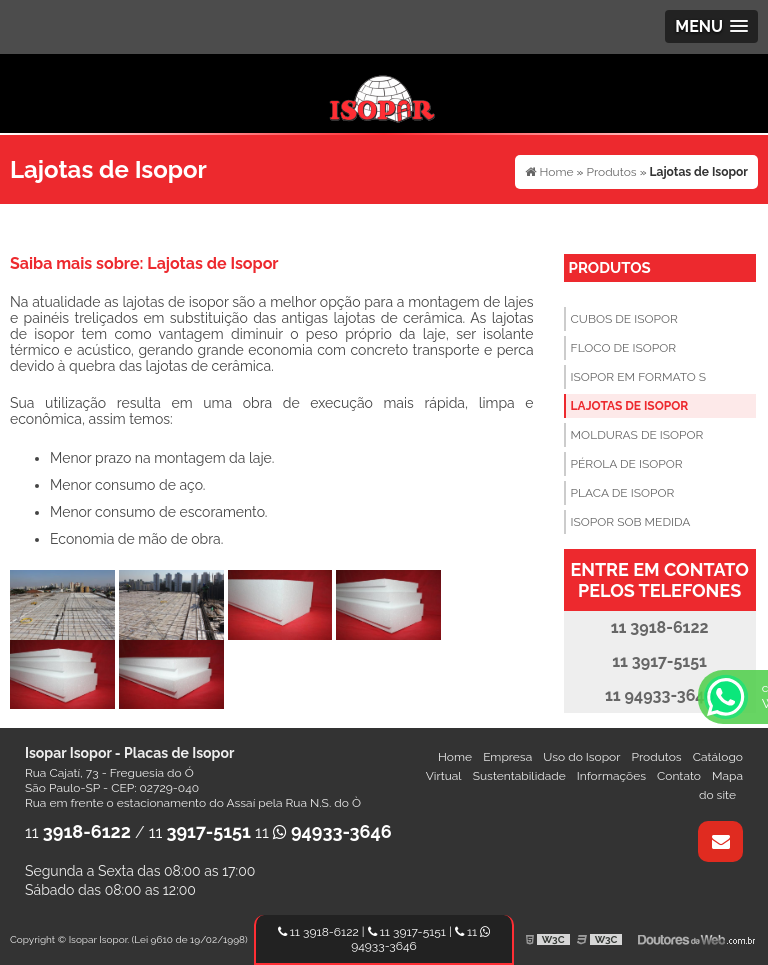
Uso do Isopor (581, 757)
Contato (679, 776)
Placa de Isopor (623, 493)
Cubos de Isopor (624, 319)
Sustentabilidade (519, 776)
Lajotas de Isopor (630, 406)
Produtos (610, 268)
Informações (611, 776)
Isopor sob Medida (631, 522)
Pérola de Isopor (627, 464)
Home (455, 757)
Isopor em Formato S (639, 377)
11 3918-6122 (318, 932)
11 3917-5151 (407, 932)
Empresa (507, 757)
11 (78, 832)
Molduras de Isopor (637, 435)
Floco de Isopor (623, 348)
